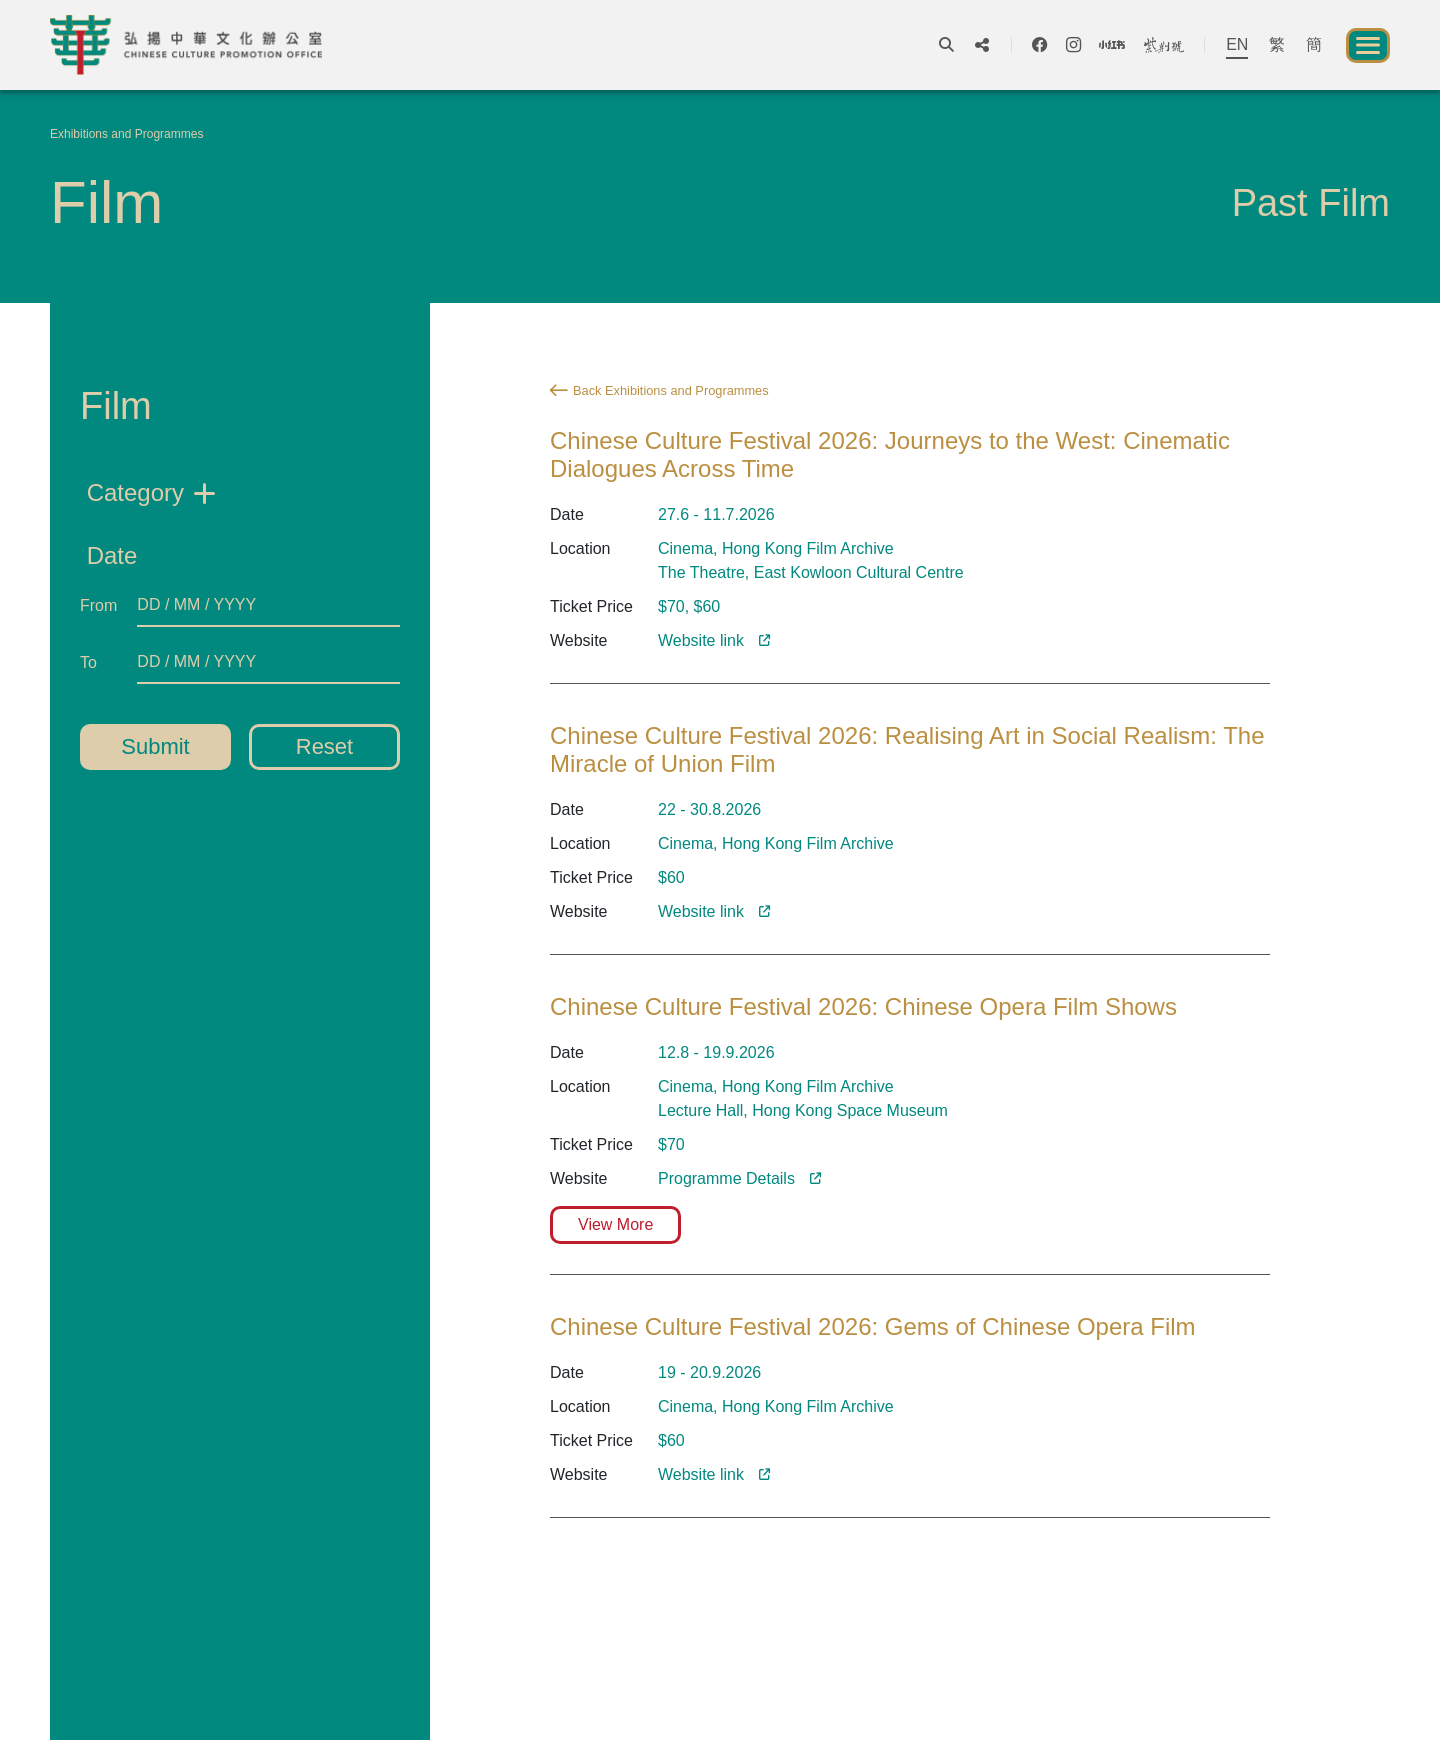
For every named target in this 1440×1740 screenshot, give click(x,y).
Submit (155, 746)
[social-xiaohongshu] (1112, 45)
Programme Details (726, 1178)
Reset (324, 746)
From (98, 605)
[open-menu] (1368, 45)
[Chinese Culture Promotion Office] (186, 45)
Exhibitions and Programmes (126, 134)
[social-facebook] (1039, 45)
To (88, 662)
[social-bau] (1164, 45)
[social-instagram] (1073, 45)
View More (615, 1224)
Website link (701, 1474)
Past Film (1311, 203)
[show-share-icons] (982, 45)
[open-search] (946, 45)
